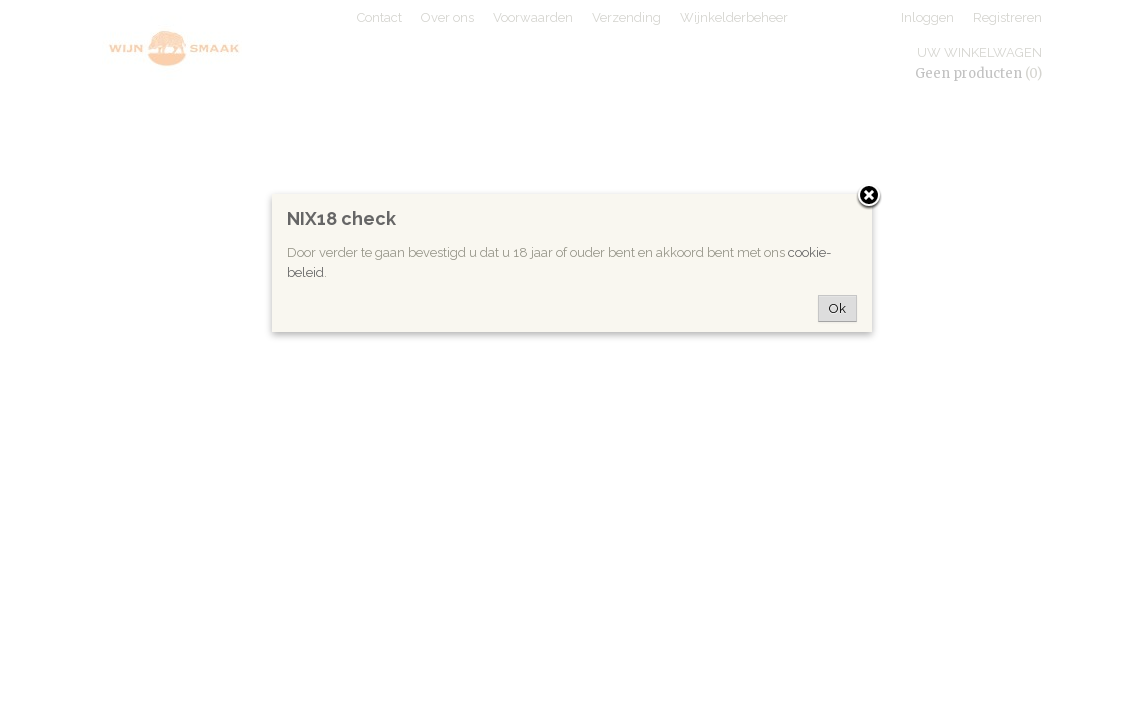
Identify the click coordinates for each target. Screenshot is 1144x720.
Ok (837, 308)
